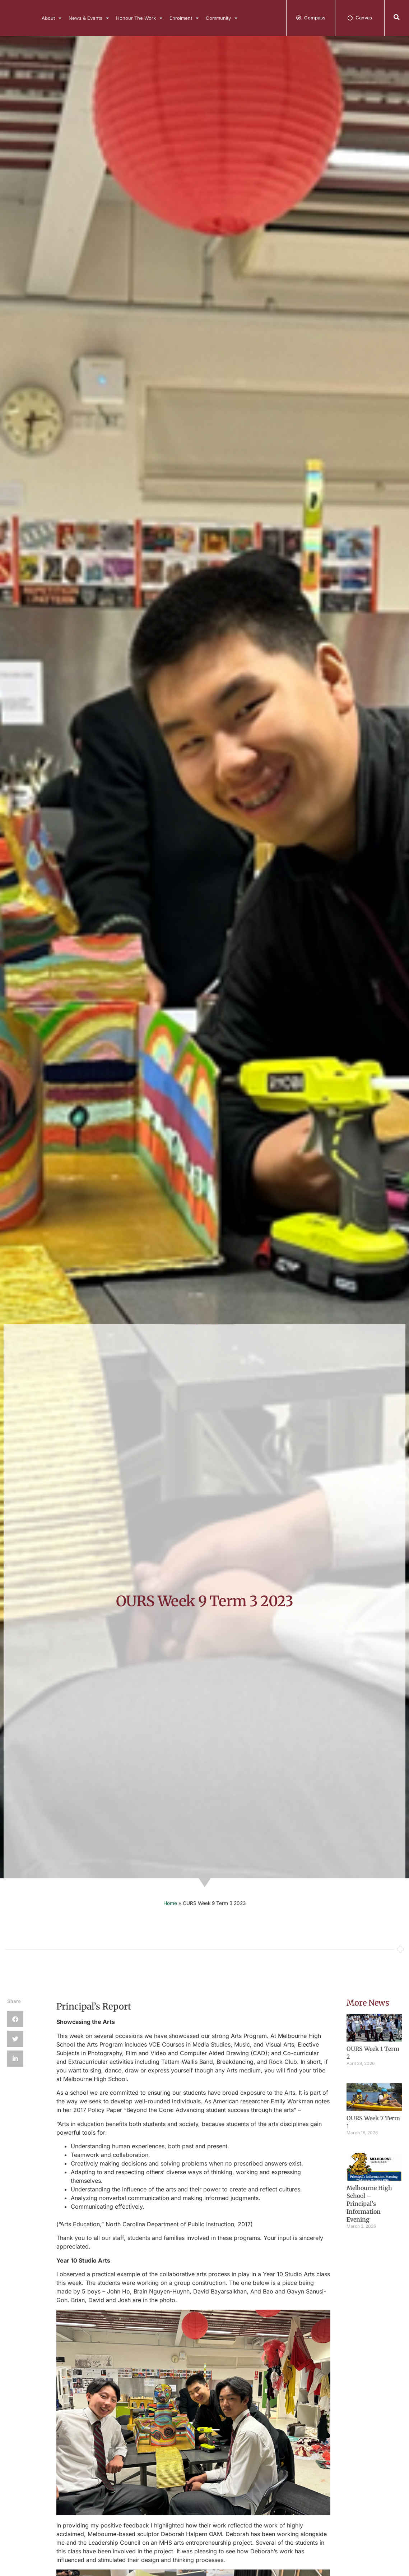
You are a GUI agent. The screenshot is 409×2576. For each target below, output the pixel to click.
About (51, 18)
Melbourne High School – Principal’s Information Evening (369, 2203)
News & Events (89, 18)
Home (170, 1903)
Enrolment (184, 18)
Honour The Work (139, 18)
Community (221, 18)
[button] (396, 17)
